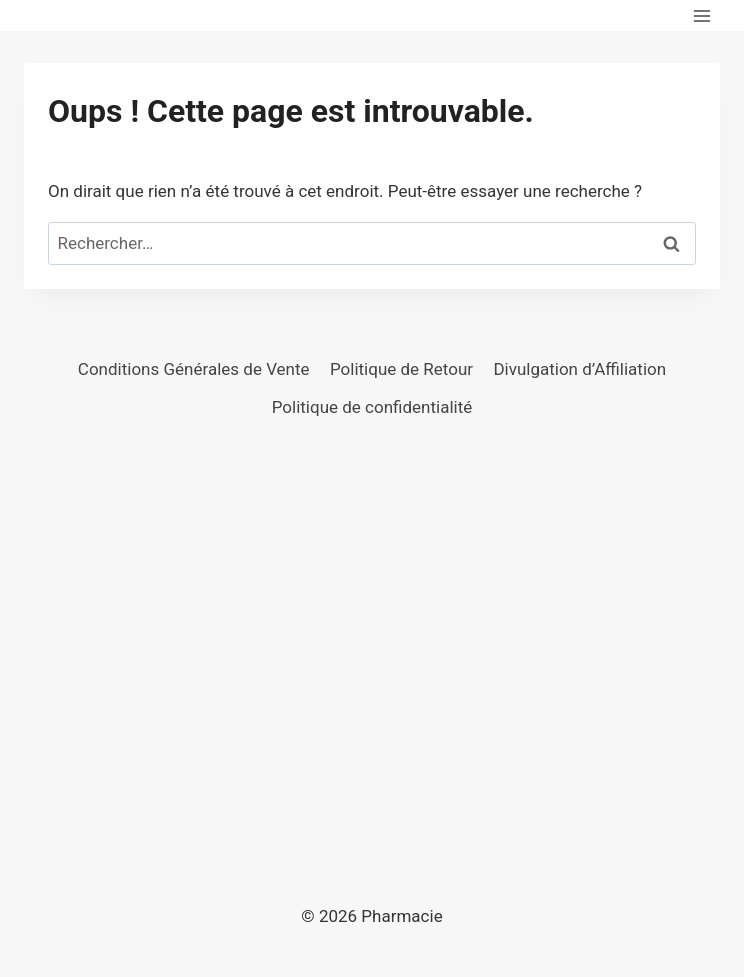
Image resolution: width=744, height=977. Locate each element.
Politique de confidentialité (372, 407)
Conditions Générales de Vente (194, 369)
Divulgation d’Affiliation (579, 369)
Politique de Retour (401, 369)
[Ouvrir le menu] (701, 15)
